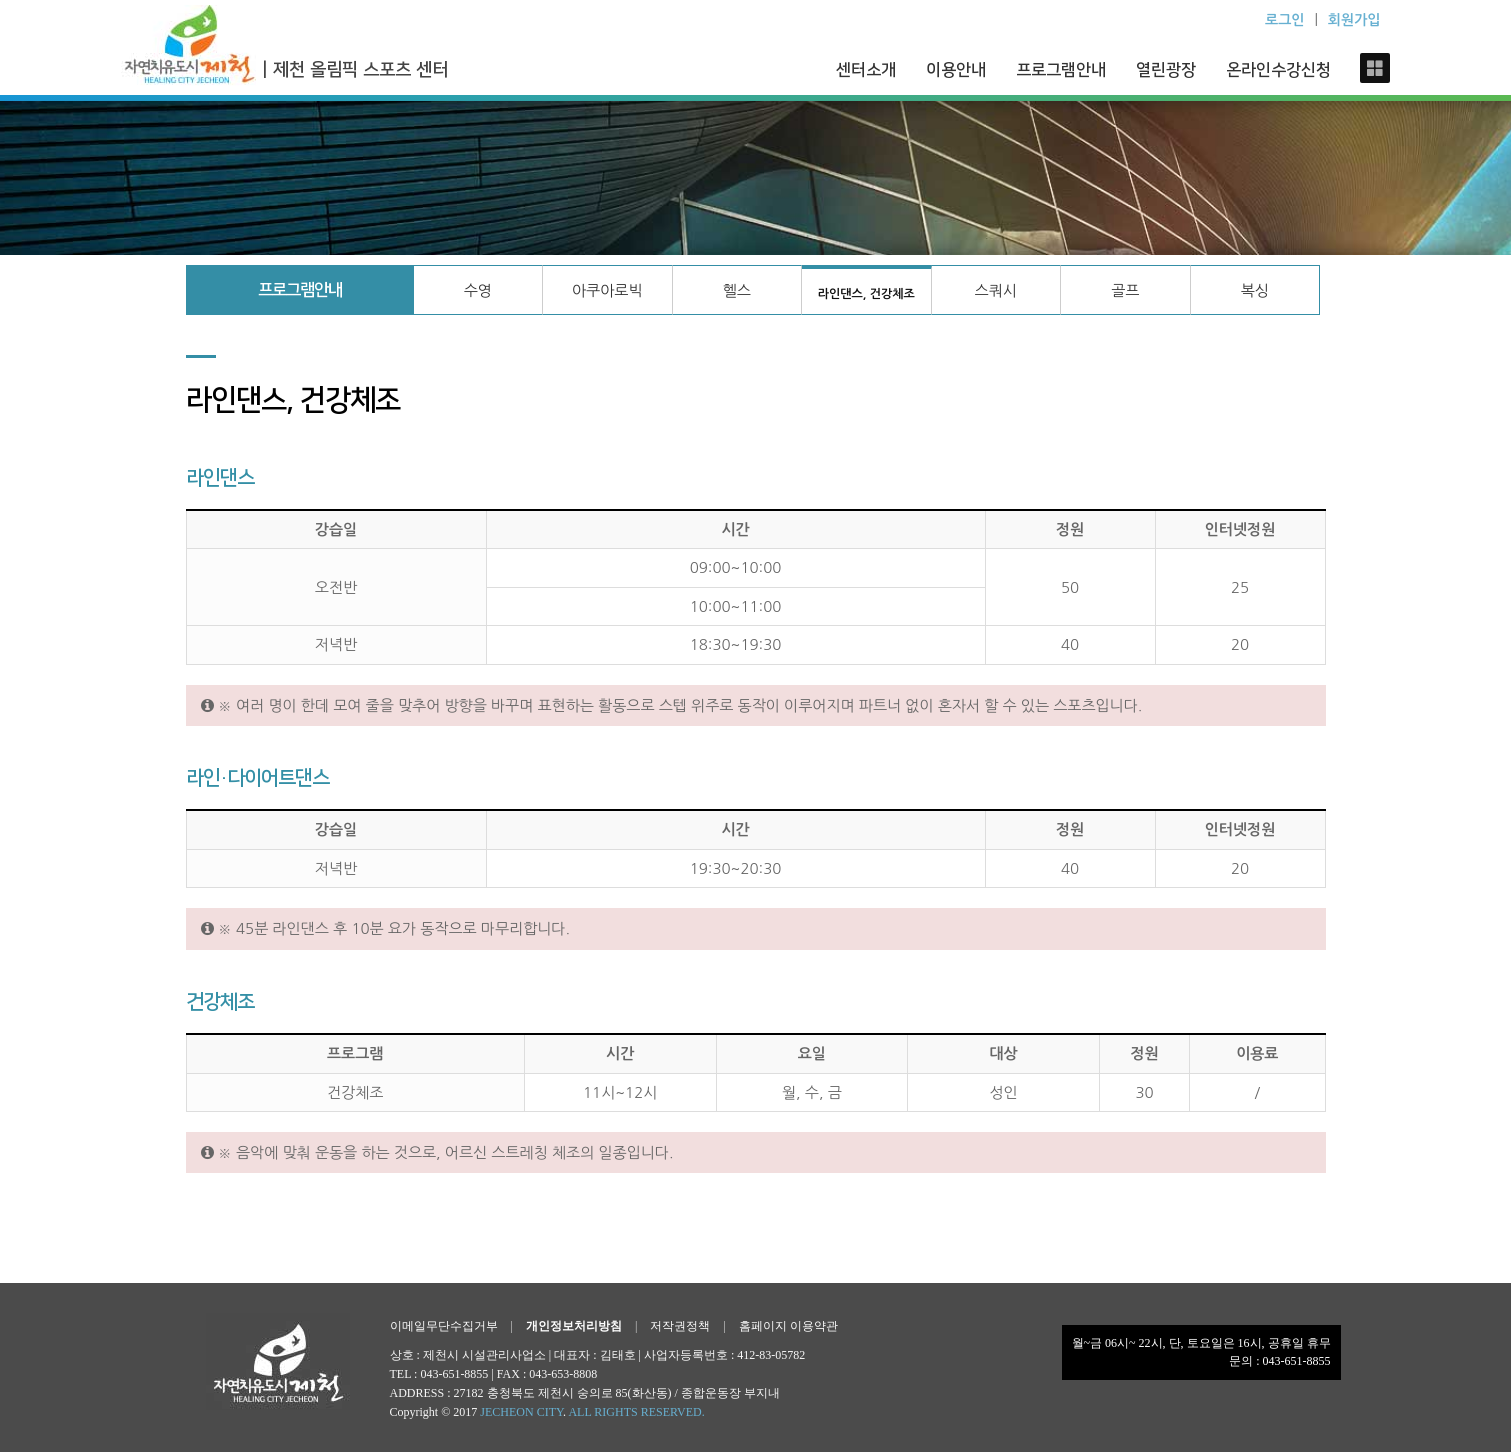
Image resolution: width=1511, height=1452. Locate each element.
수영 (478, 290)
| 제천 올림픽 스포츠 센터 (355, 70)
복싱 (1255, 290)
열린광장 (1166, 70)
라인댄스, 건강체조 (866, 294)
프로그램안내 (1061, 70)
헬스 (737, 290)
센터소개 (866, 70)
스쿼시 (996, 290)
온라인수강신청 (1278, 70)
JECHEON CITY (521, 1412)
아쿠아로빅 (607, 290)
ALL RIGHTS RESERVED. (636, 1412)
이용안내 (956, 70)
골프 (1125, 290)
